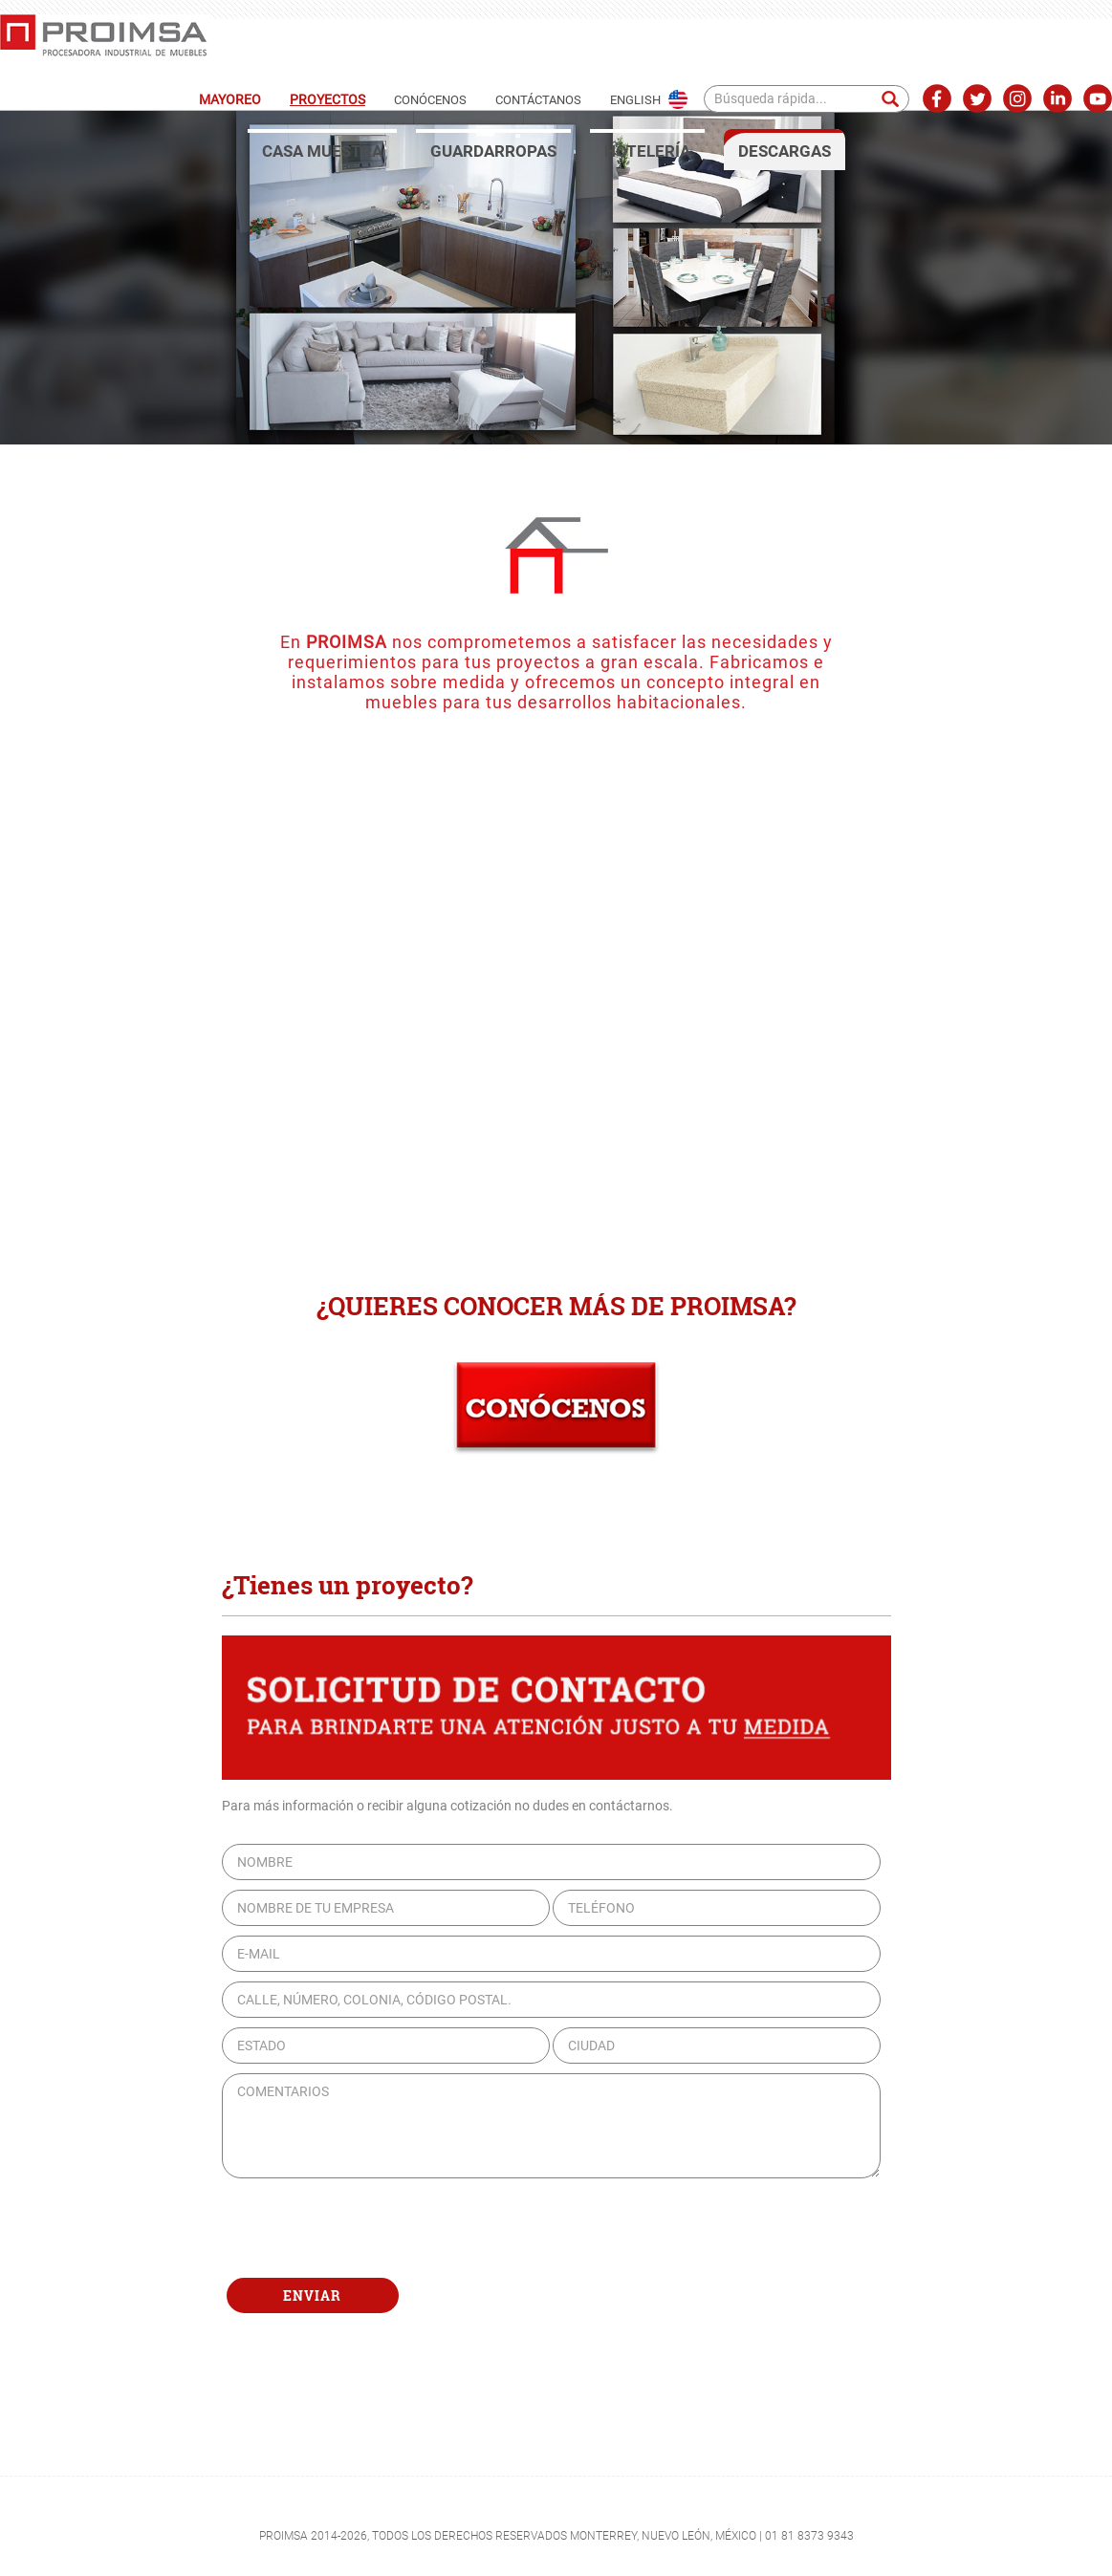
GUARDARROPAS (493, 151)
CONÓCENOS (430, 100)
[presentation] (367, 2228)
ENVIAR (312, 2295)
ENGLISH (635, 100)
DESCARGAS (784, 151)
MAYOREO (230, 99)
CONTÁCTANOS (538, 100)
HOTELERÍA (647, 151)
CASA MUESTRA (322, 151)
